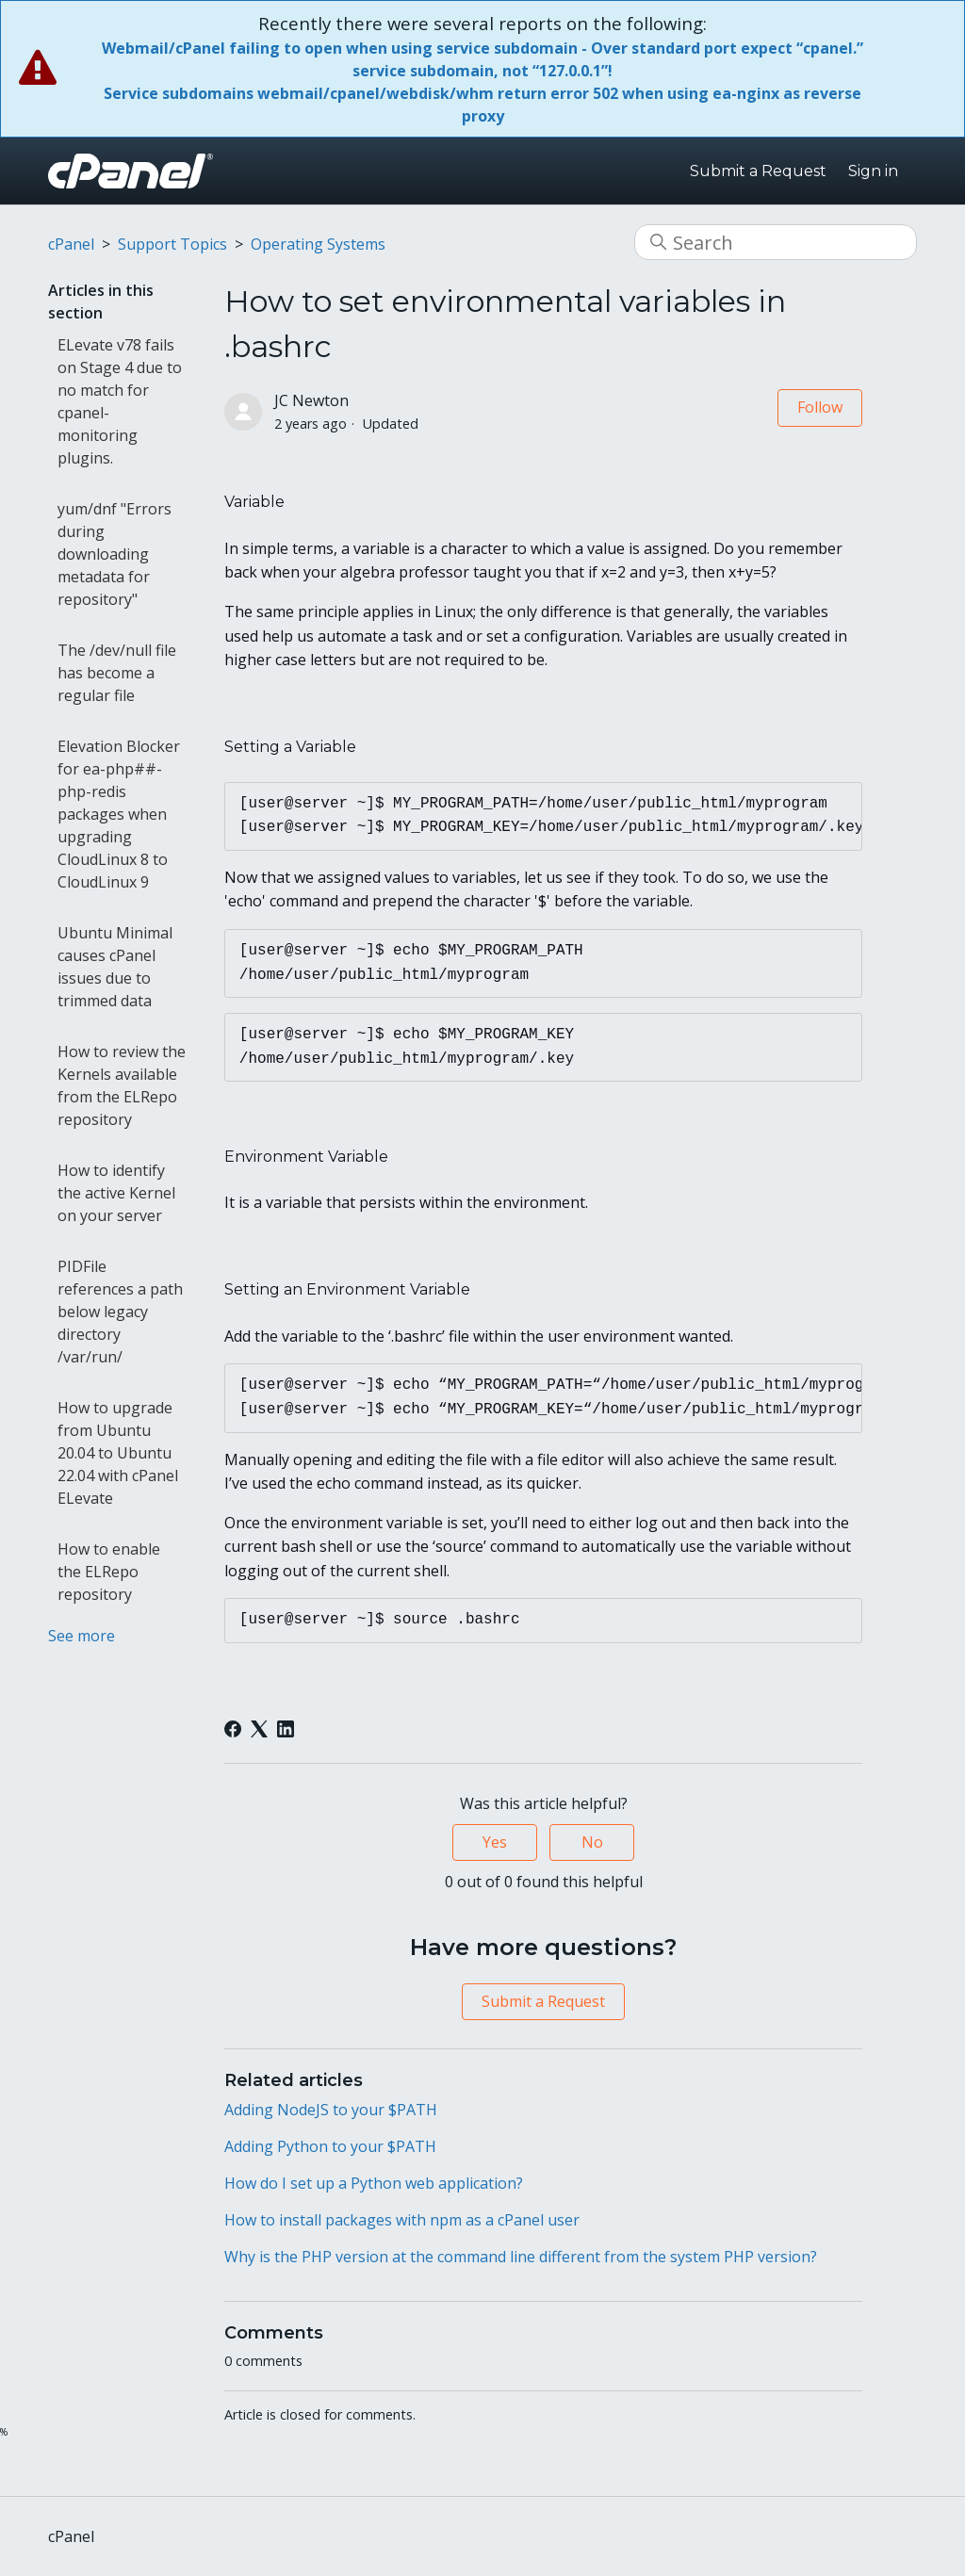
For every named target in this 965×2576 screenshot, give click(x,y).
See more (81, 1635)
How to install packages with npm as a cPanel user (402, 2219)
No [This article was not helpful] (592, 1842)
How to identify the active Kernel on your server (116, 1193)
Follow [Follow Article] (819, 407)
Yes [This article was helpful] (494, 1842)
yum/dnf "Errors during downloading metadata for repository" (114, 554)
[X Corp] (259, 1728)
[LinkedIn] (285, 1728)
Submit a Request (758, 171)
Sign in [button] (873, 171)
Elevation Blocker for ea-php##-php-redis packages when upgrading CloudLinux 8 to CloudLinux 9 (118, 814)
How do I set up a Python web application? (373, 2183)
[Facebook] (232, 1728)
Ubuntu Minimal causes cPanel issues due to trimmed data (114, 966)
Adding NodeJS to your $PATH (330, 2109)
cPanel (71, 244)
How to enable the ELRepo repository (108, 1572)
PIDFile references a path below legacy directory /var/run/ (120, 1311)
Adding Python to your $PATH (330, 2146)
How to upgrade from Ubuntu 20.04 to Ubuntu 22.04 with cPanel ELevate (117, 1452)
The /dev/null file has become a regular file (116, 673)
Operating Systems (318, 244)
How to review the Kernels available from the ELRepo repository (121, 1085)
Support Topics (172, 244)
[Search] (775, 242)
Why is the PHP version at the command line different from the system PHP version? (520, 2256)
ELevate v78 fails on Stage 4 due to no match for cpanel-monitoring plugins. (119, 401)
